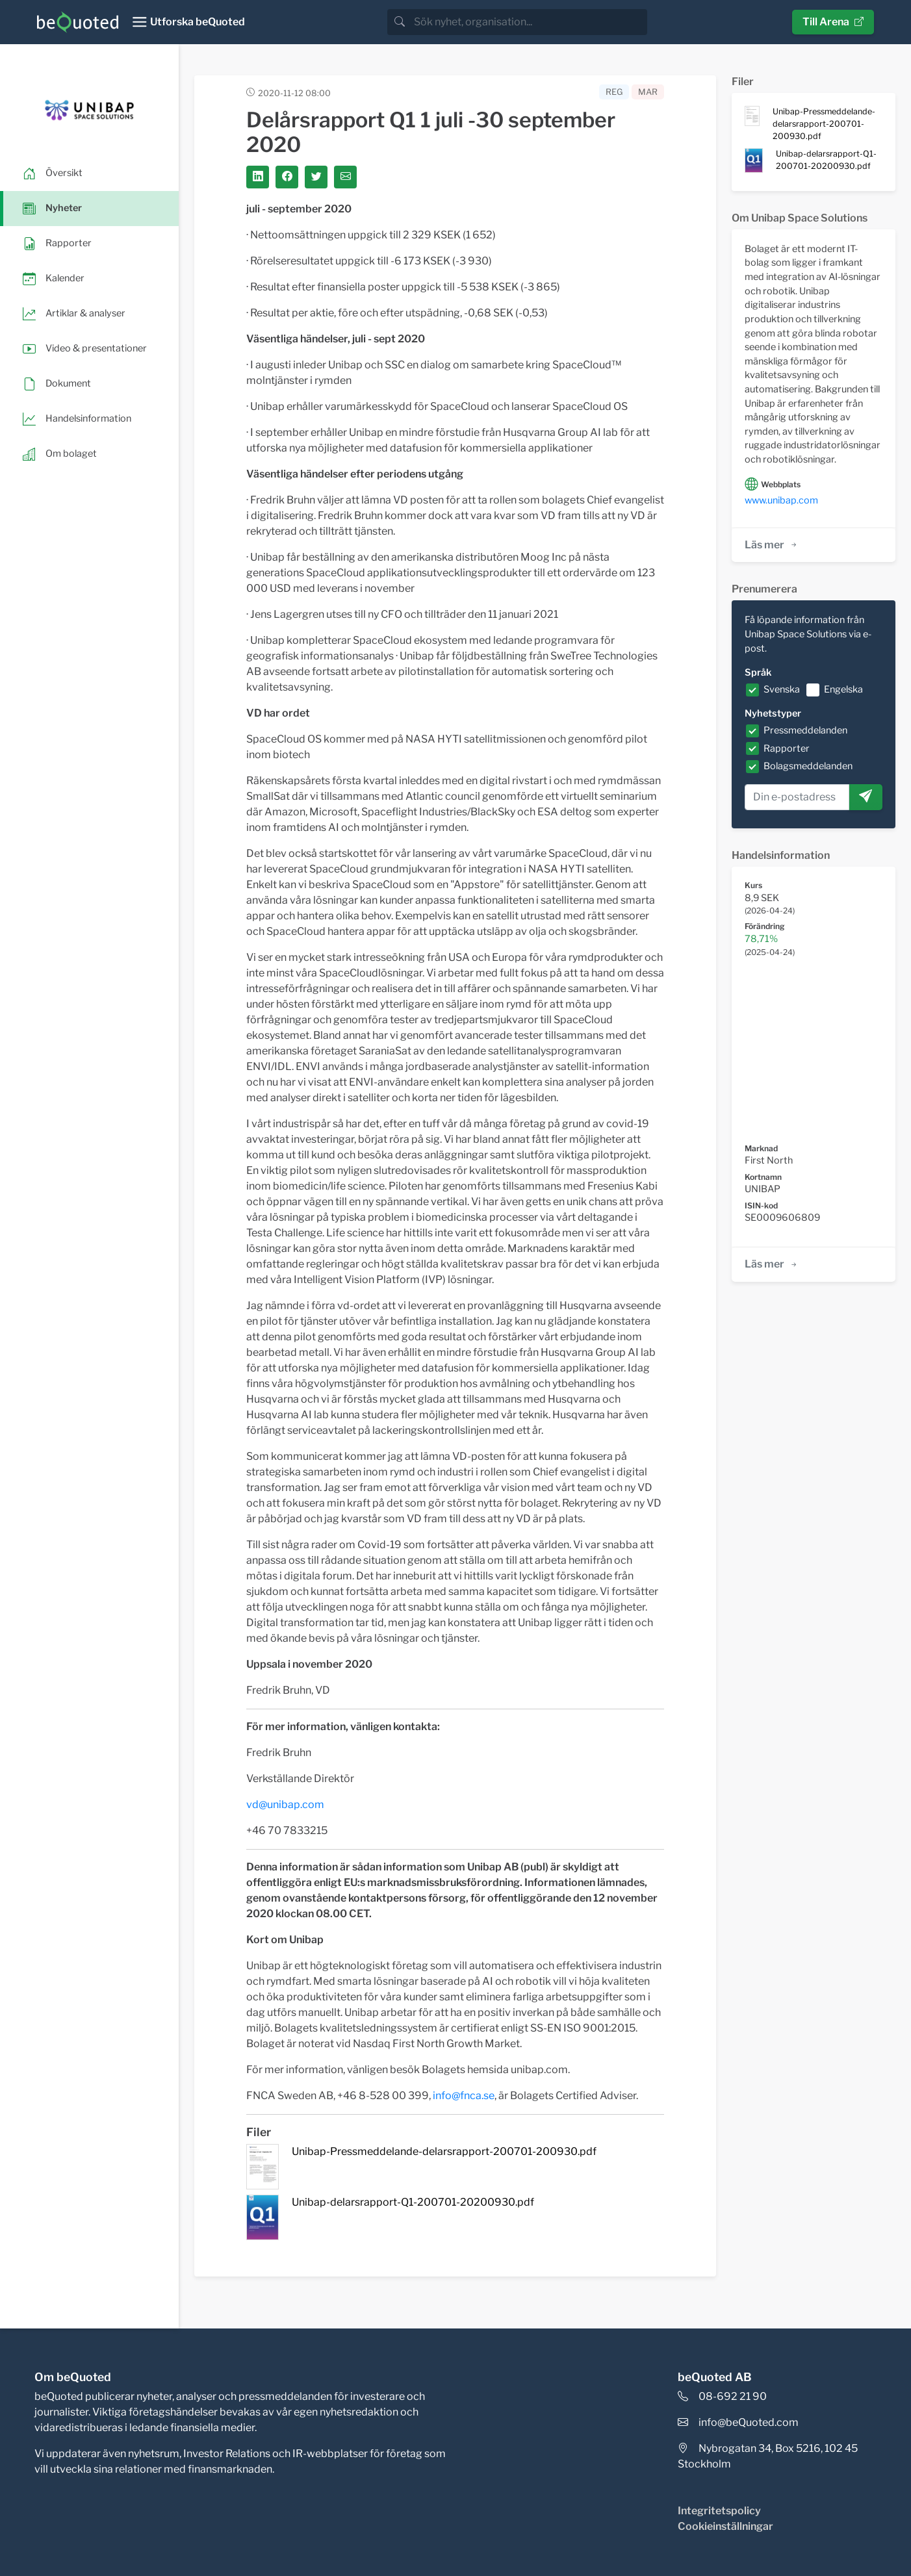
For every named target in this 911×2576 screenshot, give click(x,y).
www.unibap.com (781, 500)
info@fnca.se (463, 2095)
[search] (529, 22)
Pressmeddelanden (805, 730)
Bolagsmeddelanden (808, 766)
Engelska (843, 689)
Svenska (781, 689)
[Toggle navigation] (188, 22)
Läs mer (772, 545)
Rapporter (786, 748)
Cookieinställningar (725, 2526)
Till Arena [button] (833, 22)
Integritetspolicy (719, 2511)
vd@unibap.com (285, 1804)
